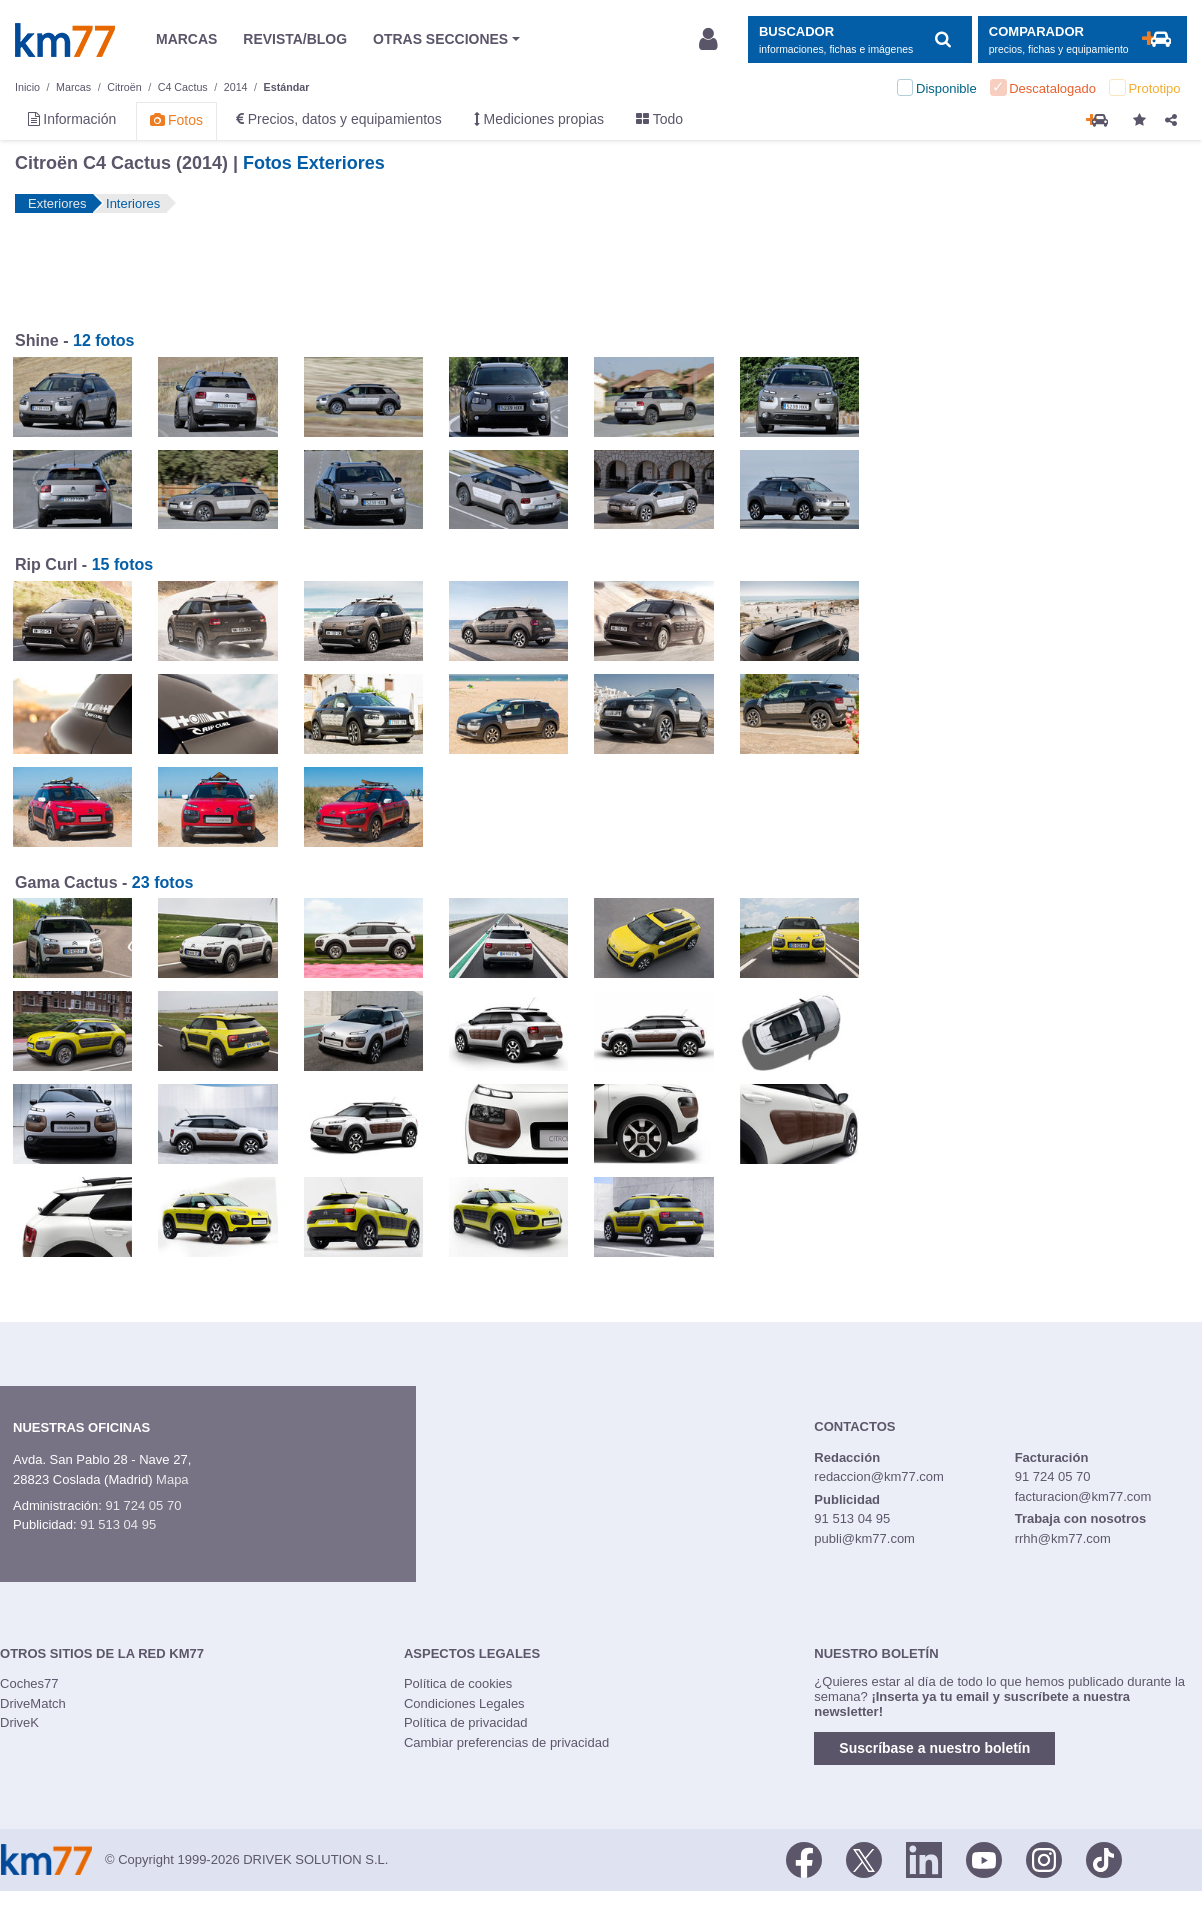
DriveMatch (33, 1703)
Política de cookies (458, 1683)
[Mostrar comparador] (1082, 39)
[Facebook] (804, 1858)
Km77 (65, 40)
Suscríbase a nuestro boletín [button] (934, 1748)
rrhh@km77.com (1063, 1538)
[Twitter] (864, 1858)
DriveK (19, 1722)
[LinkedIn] (924, 1858)
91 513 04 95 (118, 1524)
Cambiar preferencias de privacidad (506, 1742)
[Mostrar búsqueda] (859, 39)
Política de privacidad (466, 1722)
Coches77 (29, 1683)
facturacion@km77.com (1083, 1496)
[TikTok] (1104, 1858)
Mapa (172, 1479)
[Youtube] (984, 1858)
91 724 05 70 (143, 1505)
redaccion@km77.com (879, 1476)
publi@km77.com (864, 1538)
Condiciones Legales (464, 1703)
